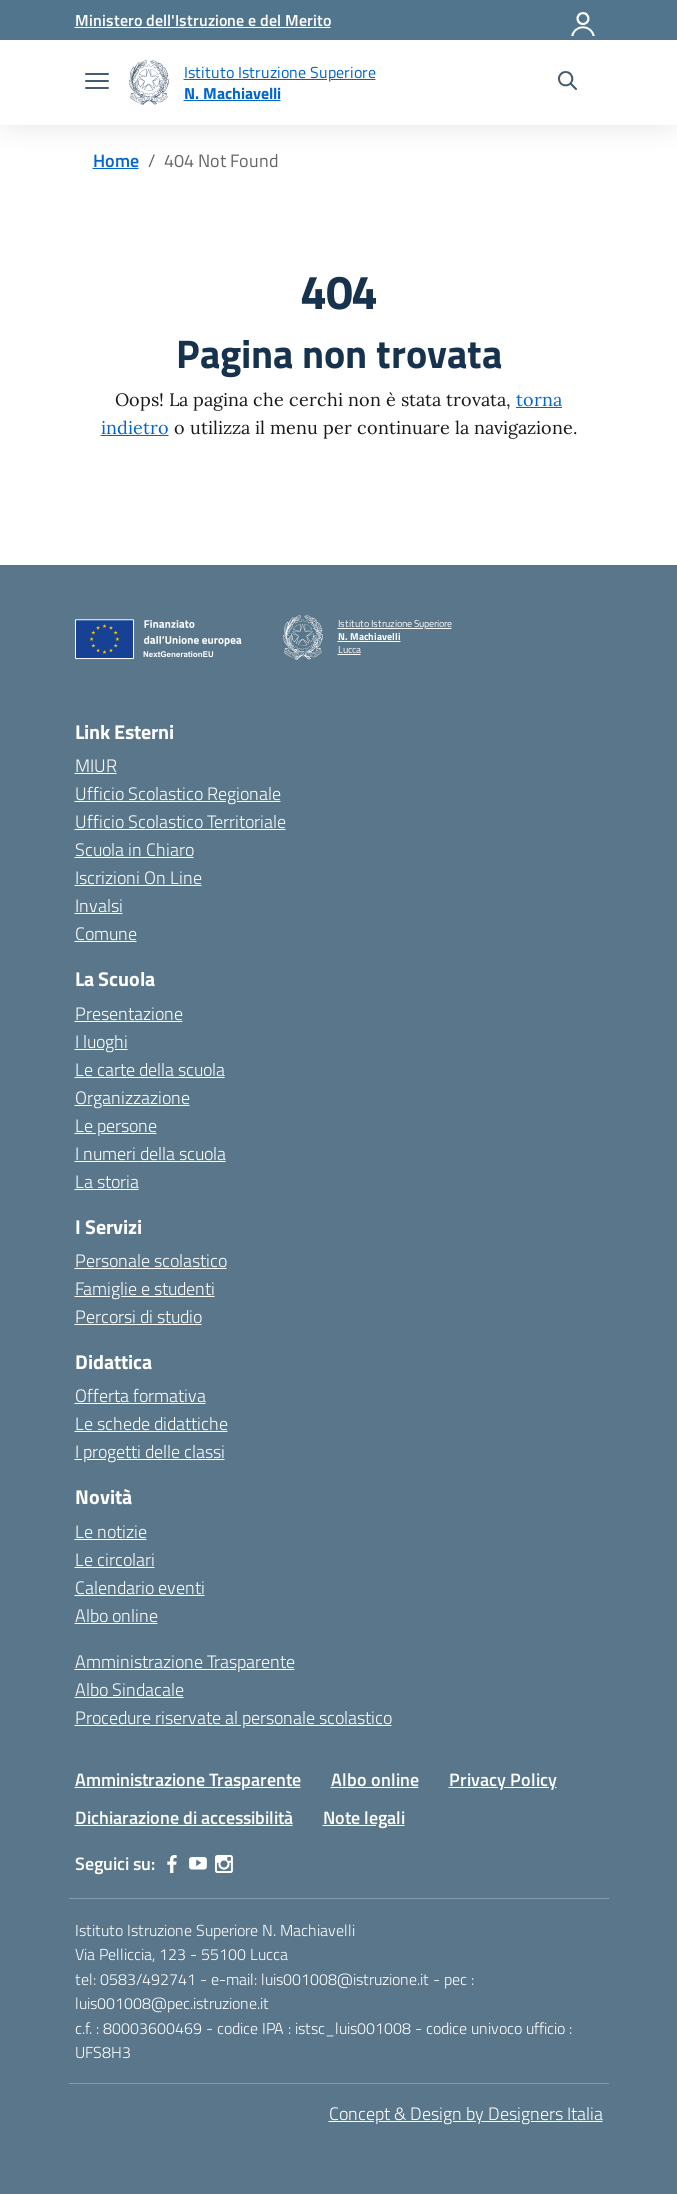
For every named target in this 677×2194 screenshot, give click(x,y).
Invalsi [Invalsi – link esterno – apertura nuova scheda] (99, 905)
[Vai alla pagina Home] (116, 160)
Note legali (364, 1817)
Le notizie (111, 1531)
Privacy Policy (503, 1779)
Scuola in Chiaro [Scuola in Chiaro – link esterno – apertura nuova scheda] (134, 849)
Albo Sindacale (129, 1689)
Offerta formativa (140, 1395)
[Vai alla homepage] (149, 82)
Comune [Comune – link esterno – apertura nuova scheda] (106, 933)
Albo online (116, 1615)
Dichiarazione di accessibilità (184, 1817)
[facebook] (172, 1864)
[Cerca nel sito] (567, 83)
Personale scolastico (151, 1260)
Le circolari (115, 1559)
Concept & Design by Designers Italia (466, 2113)
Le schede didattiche (151, 1423)
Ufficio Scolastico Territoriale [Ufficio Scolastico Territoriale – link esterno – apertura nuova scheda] (180, 821)
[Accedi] (584, 20)
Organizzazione (132, 1097)
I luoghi (101, 1041)
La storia (107, 1181)
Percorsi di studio (138, 1316)
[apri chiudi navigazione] (97, 83)
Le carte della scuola (150, 1069)
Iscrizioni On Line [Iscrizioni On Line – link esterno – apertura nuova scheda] (138, 877)
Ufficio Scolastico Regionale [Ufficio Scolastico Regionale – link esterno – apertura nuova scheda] (178, 793)
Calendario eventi (140, 1587)
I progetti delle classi (150, 1451)
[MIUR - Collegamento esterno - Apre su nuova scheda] (203, 20)
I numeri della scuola (150, 1153)
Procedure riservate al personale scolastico (233, 1717)
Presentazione (129, 1013)
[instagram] (224, 1864)
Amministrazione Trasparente (185, 1661)
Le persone (116, 1125)
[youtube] (198, 1864)
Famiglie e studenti (145, 1288)
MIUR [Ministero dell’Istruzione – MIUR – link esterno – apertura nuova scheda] (96, 765)
